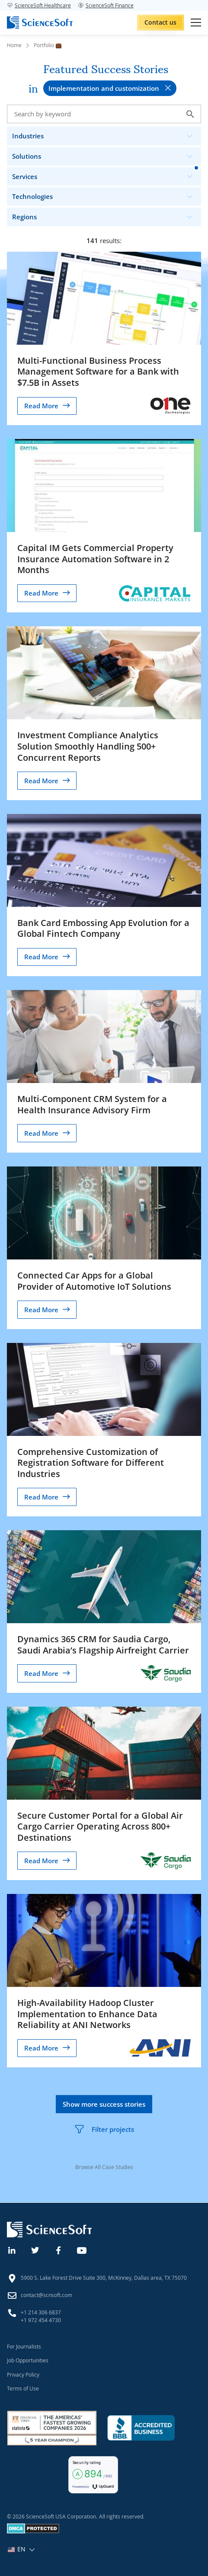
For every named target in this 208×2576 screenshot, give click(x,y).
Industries (106, 134)
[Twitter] (35, 2249)
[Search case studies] (104, 114)
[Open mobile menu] (196, 22)
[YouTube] (82, 2249)
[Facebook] (59, 2249)
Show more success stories (104, 2104)
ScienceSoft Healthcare (39, 5)
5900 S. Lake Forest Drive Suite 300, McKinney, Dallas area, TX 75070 (104, 2277)
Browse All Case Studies (104, 2166)
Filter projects (104, 2129)
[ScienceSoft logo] (40, 22)
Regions (106, 215)
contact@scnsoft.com (46, 2294)
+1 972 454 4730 (41, 2319)
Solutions (106, 154)
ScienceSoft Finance (106, 5)
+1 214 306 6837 (41, 2312)
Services (106, 174)
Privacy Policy (23, 2374)
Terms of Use (23, 2388)
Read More (41, 405)
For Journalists (24, 2346)
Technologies (106, 194)
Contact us (160, 22)
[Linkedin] (12, 2249)
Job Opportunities (27, 2360)
